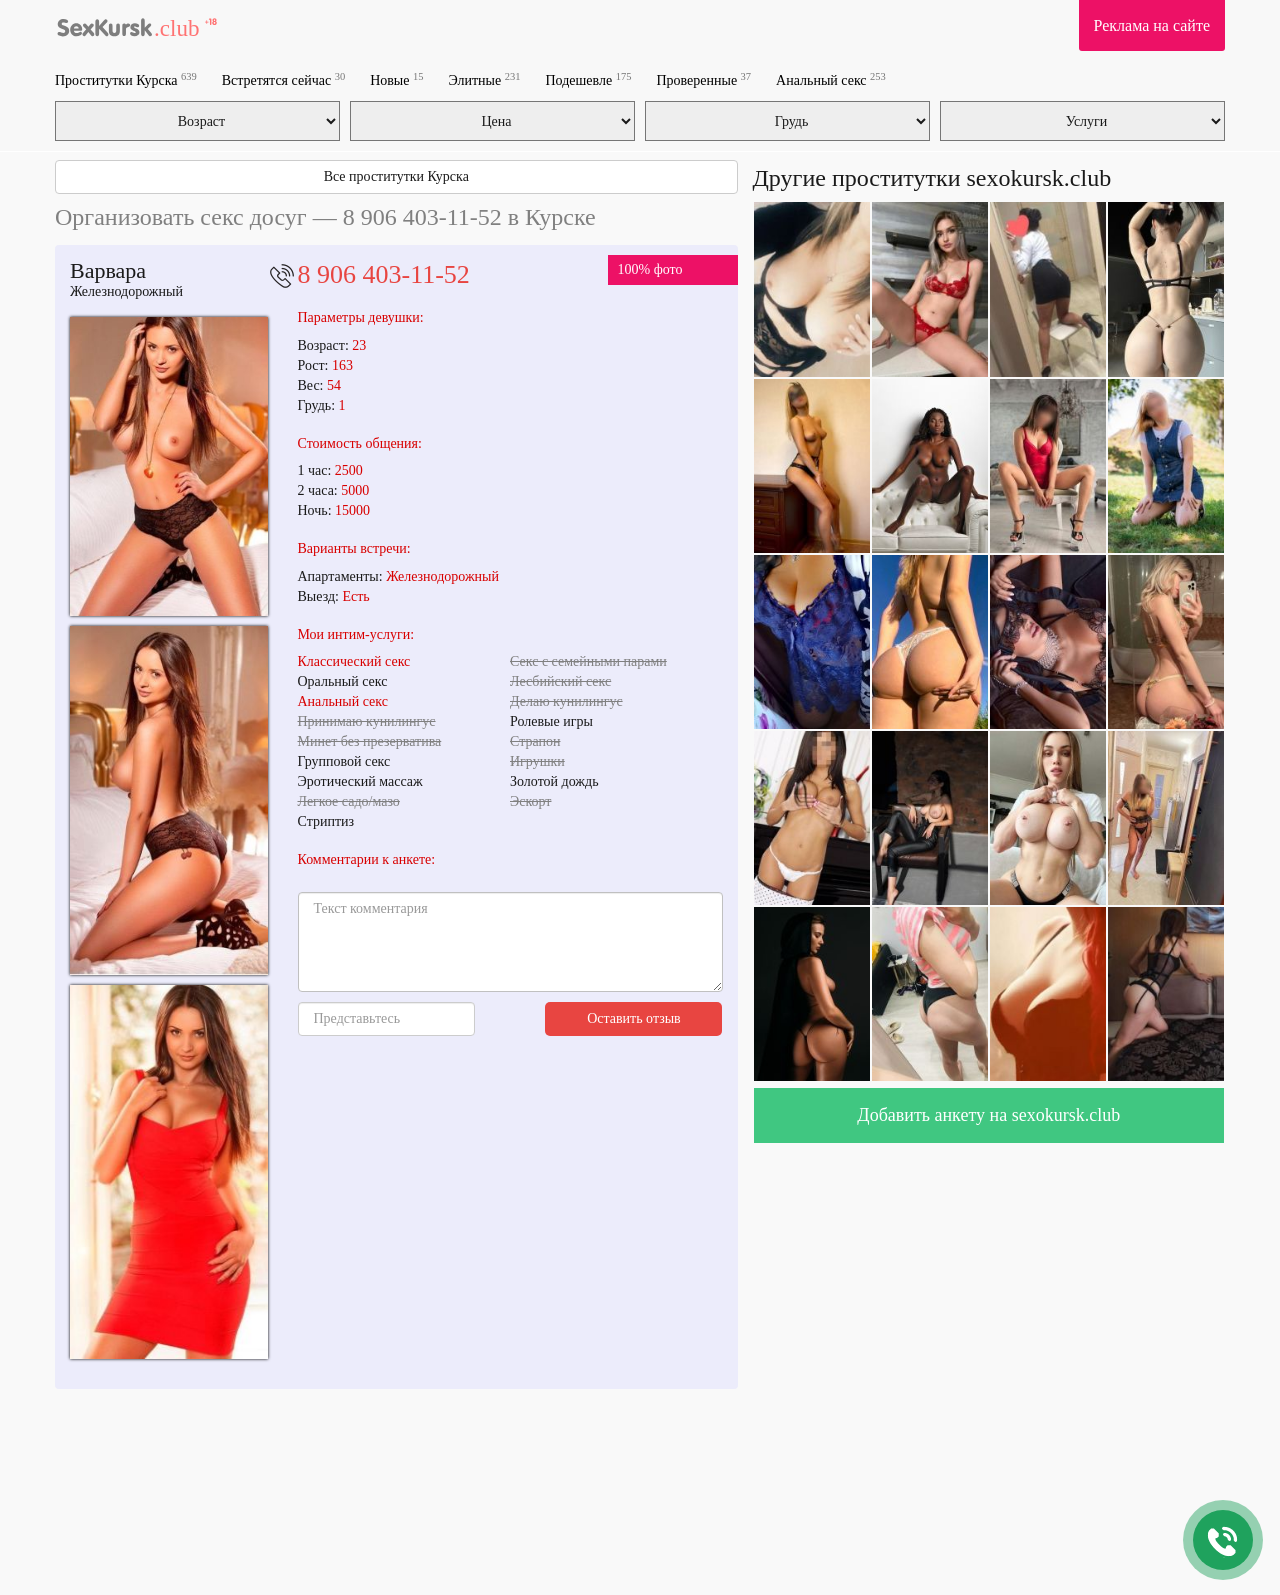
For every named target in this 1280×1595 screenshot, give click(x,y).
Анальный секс (831, 79)
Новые (396, 79)
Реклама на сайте (1152, 25)
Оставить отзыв (634, 1018)
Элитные (484, 79)
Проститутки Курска (126, 79)
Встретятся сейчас (283, 79)
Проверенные (703, 79)
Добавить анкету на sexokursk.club (988, 1115)
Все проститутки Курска (396, 176)
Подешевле (589, 79)
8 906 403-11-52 (384, 274)
